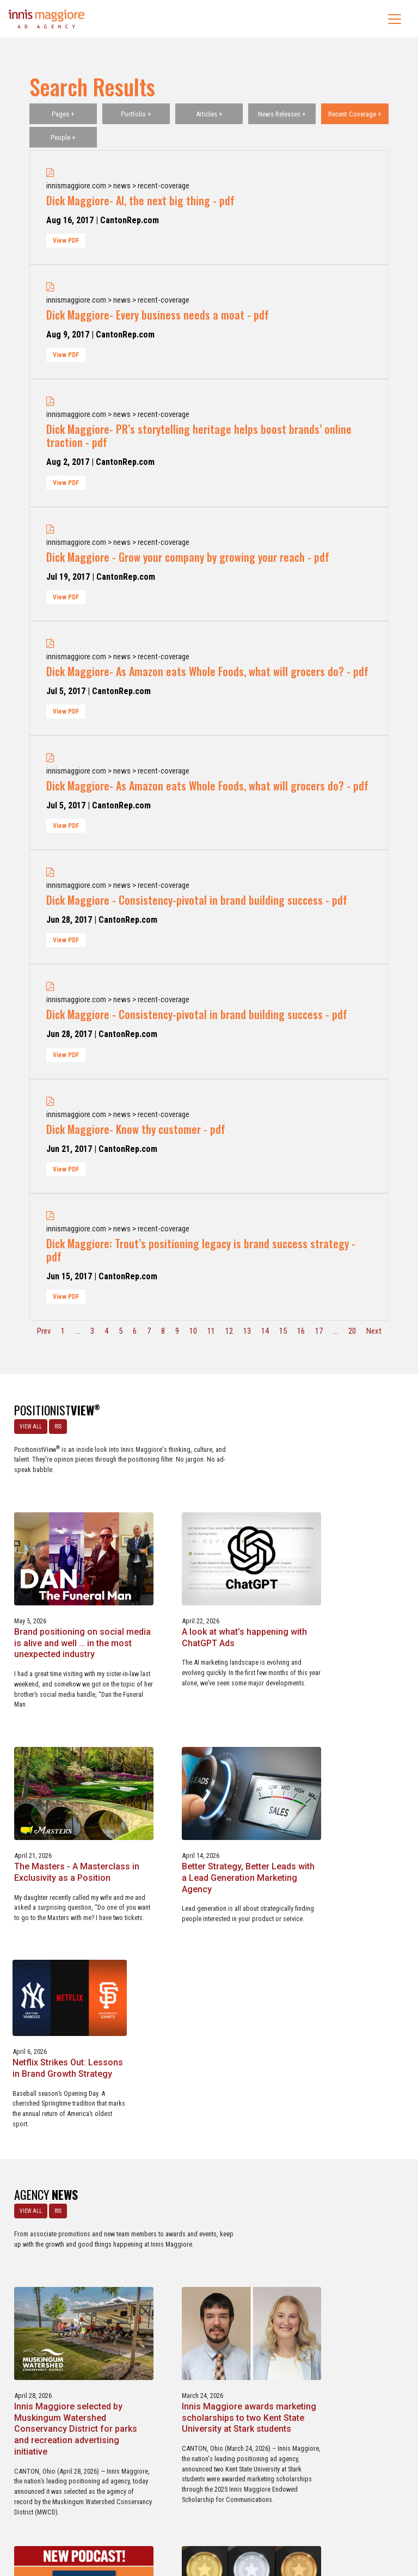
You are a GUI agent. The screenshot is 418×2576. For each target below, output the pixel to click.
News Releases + (282, 114)
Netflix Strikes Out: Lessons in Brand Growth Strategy (346, 1733)
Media (185, 2521)
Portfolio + (136, 114)
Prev (44, 1331)
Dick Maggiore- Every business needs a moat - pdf (157, 314)
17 (319, 1331)
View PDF (66, 240)
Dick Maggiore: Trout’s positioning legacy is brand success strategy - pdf (200, 1250)
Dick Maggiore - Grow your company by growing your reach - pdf (187, 557)
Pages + (63, 114)
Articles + (209, 114)
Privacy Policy (253, 2521)
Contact (214, 2521)
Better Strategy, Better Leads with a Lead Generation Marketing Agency (195, 1744)
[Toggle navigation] (394, 19)
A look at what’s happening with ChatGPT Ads (344, 1507)
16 (301, 1331)
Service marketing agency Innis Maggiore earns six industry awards (204, 2233)
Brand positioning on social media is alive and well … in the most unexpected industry (207, 1518)
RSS (56, 1424)
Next (374, 1331)
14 (265, 1331)
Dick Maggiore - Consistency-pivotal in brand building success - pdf (196, 900)
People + (63, 137)
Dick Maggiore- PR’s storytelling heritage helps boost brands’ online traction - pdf (199, 435)
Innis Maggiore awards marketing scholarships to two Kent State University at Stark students (346, 1981)
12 (229, 1331)
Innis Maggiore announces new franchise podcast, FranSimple (66, 2233)
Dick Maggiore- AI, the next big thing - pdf (140, 200)
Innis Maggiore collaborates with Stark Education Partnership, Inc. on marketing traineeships (347, 2239)
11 (211, 1331)
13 (247, 1331)
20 (352, 1331)
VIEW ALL (29, 1424)
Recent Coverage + (355, 114)
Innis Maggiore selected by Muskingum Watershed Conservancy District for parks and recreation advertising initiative (206, 1987)
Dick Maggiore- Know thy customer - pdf (135, 1129)
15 (283, 1331)
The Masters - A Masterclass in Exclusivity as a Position (64, 1739)
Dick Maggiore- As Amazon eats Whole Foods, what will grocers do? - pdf (207, 671)
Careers (157, 2521)
